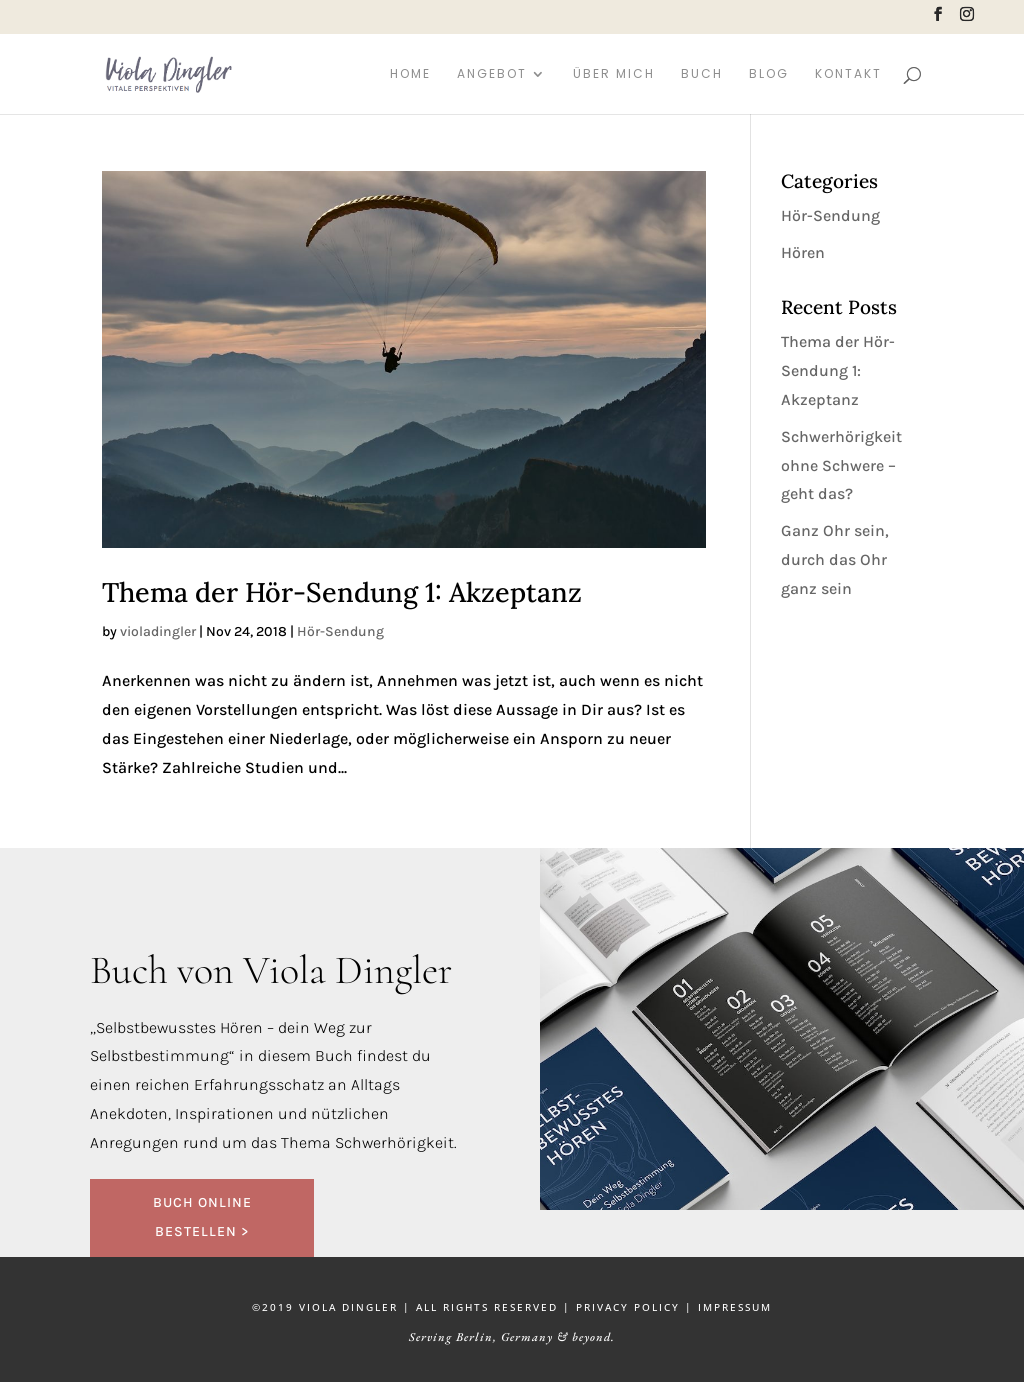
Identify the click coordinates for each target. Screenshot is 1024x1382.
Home (410, 74)
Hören (803, 252)
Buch (702, 74)
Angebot (492, 74)
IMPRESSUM (735, 1307)
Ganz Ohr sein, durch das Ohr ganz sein (835, 559)
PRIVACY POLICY (628, 1307)
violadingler (158, 631)
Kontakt (848, 74)
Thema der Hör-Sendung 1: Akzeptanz (342, 592)
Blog (769, 74)
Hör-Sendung (340, 631)
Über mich (614, 74)
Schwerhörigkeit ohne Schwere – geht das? (841, 465)
